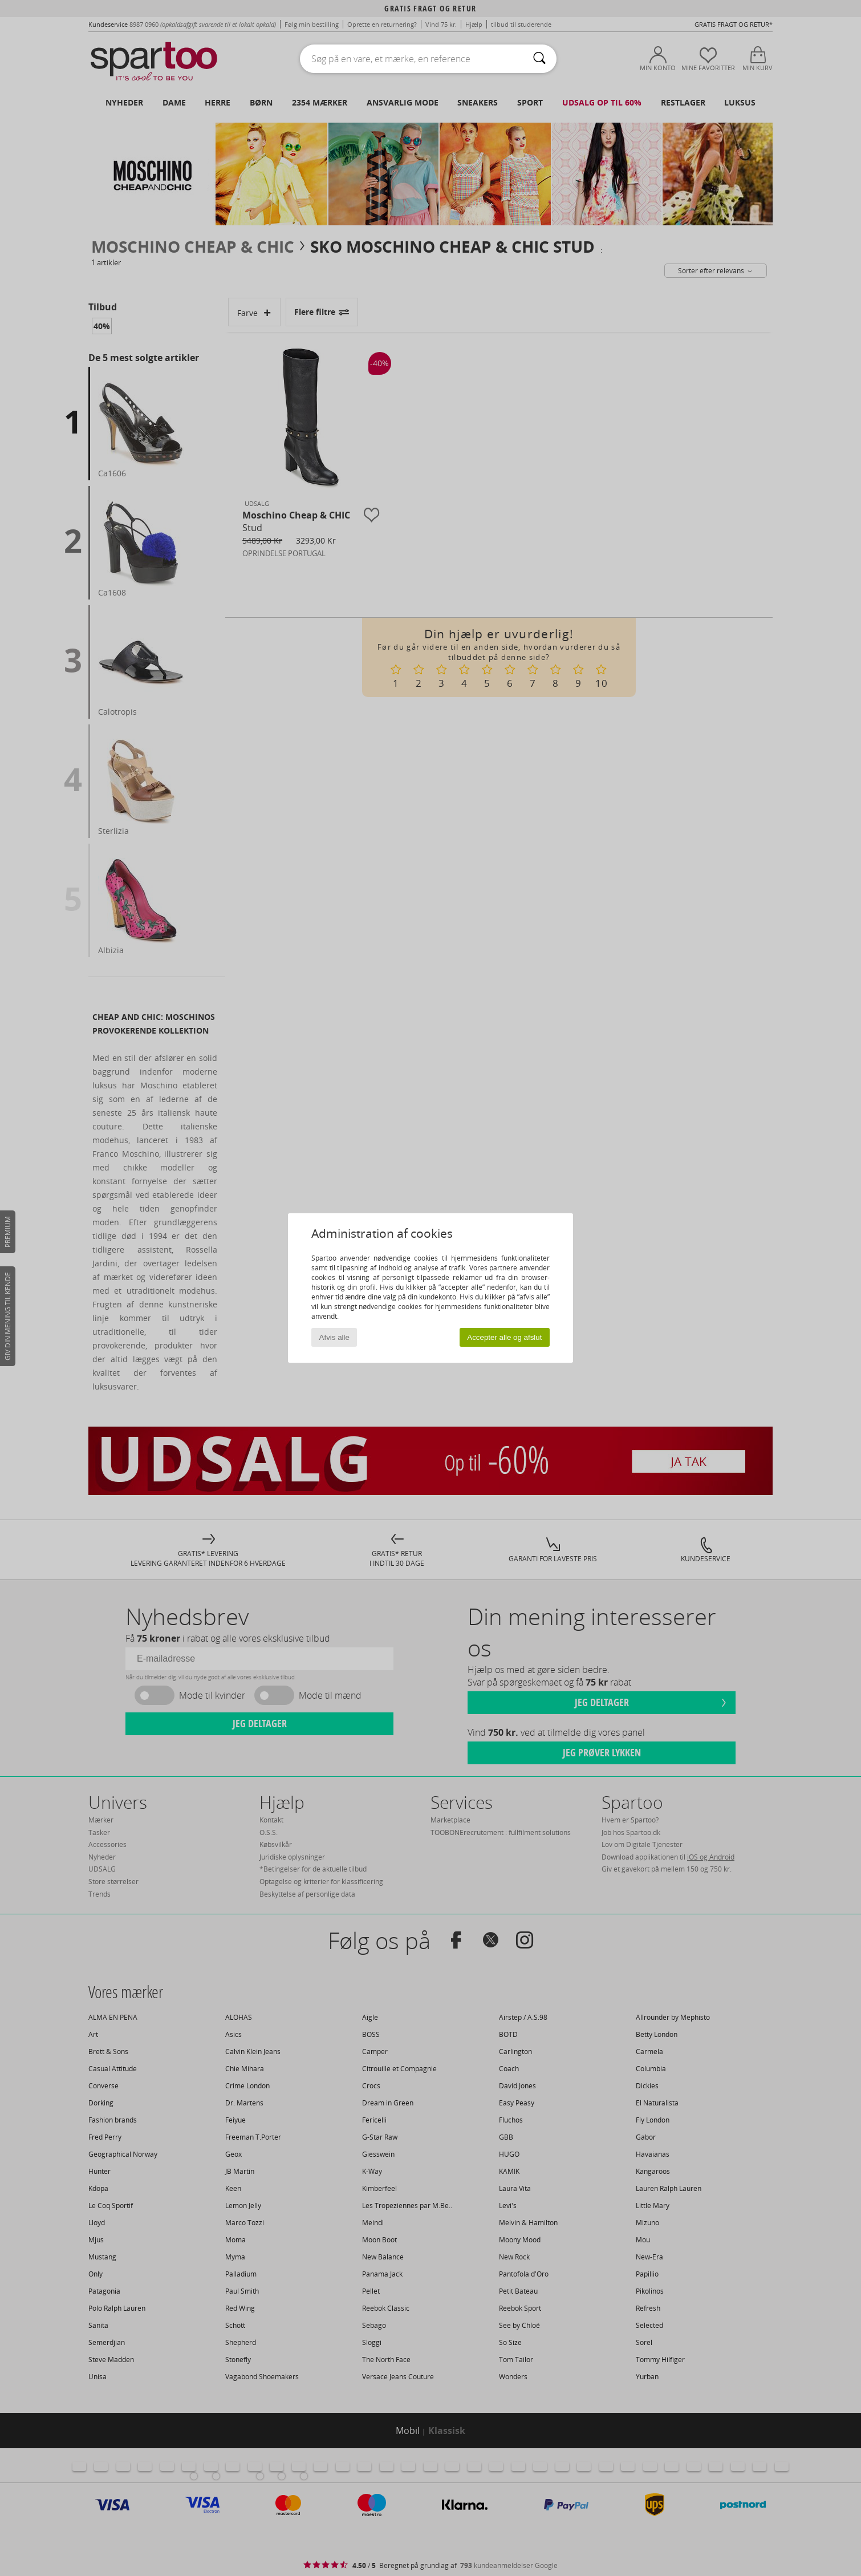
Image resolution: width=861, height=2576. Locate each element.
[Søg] (539, 58)
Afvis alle (334, 1337)
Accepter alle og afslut (504, 1337)
